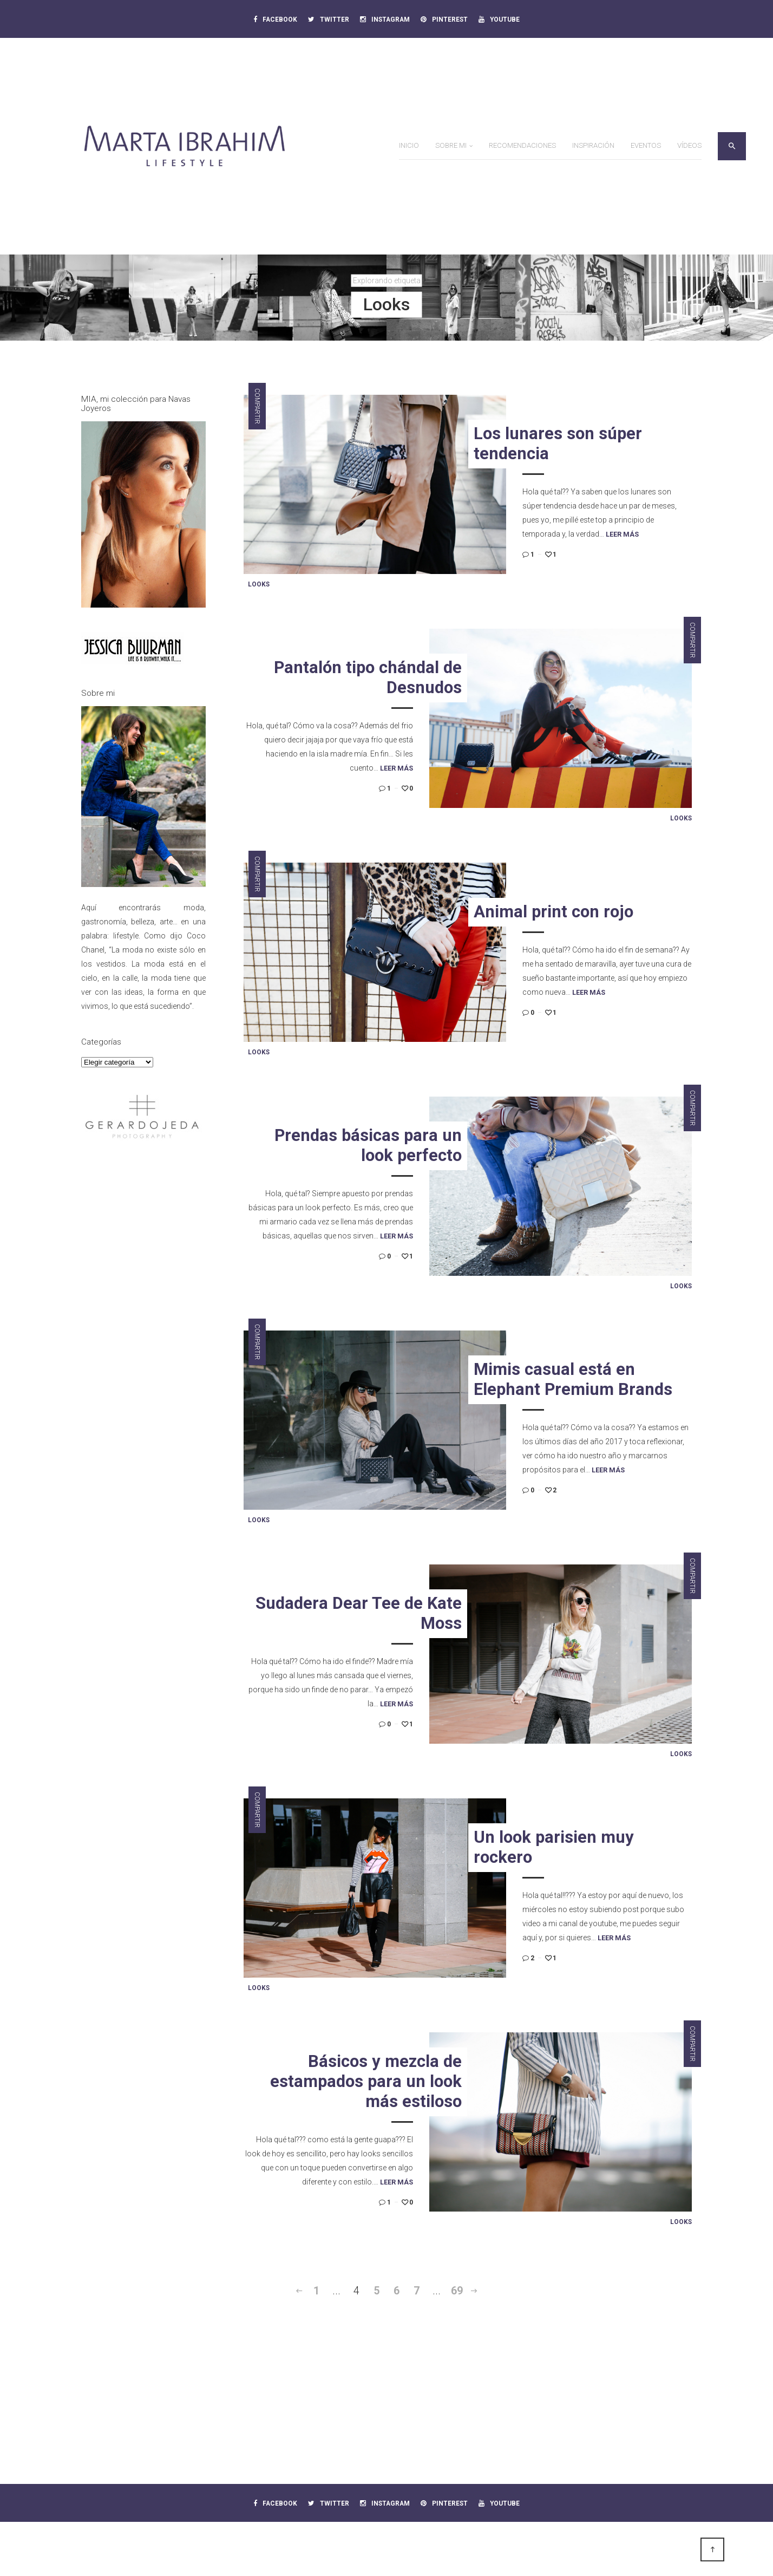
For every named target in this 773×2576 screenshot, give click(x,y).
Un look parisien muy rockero (554, 1847)
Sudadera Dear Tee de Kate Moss (359, 1613)
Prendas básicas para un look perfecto (368, 1145)
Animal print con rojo (553, 912)
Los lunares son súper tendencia (558, 443)
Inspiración (593, 145)
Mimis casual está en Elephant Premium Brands (573, 1379)
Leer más (622, 534)
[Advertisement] (143, 1327)
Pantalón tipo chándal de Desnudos (368, 677)
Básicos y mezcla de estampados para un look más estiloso (366, 2081)
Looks (259, 584)
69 (457, 2291)
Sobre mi (451, 145)
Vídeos (689, 145)
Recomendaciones (522, 145)
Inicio (409, 145)
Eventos (646, 145)
